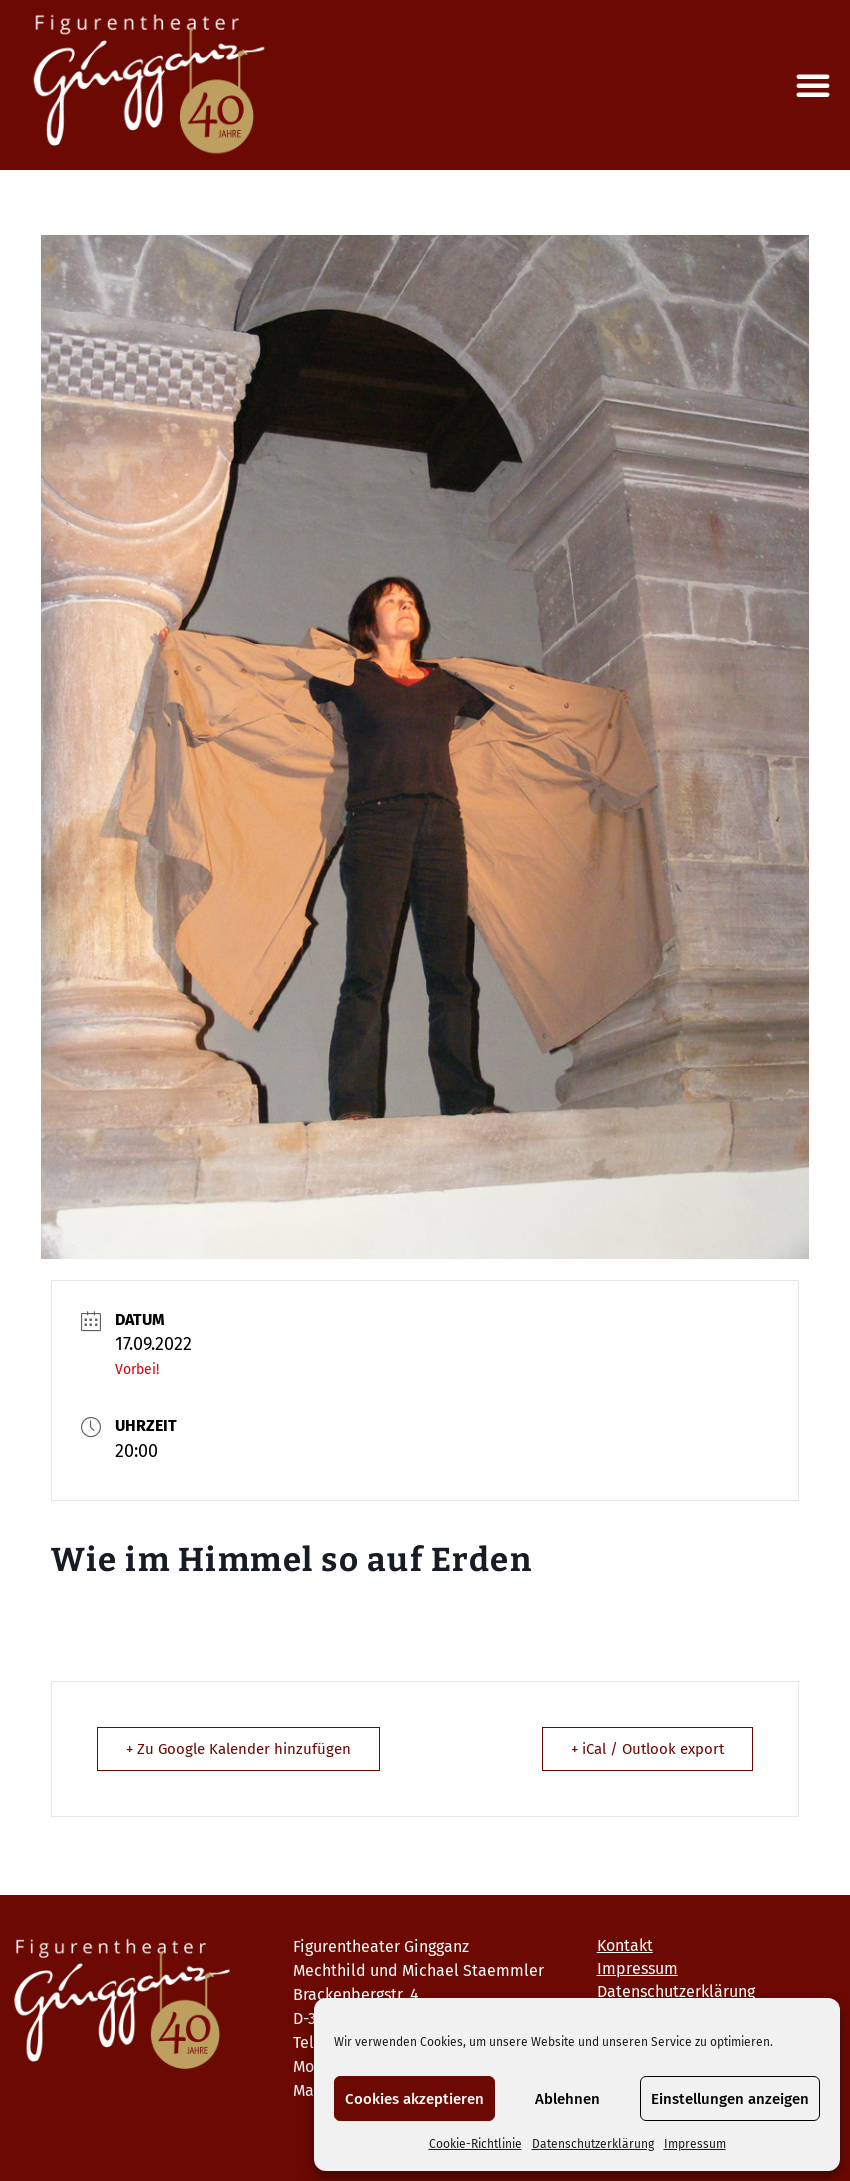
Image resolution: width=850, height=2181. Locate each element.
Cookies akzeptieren (414, 2099)
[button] (813, 85)
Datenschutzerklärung (593, 2144)
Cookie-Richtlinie (475, 2144)
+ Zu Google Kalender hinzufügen (238, 1749)
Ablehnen (567, 2099)
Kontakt (625, 1945)
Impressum (695, 2144)
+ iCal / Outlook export (647, 1749)
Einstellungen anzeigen (730, 2099)
